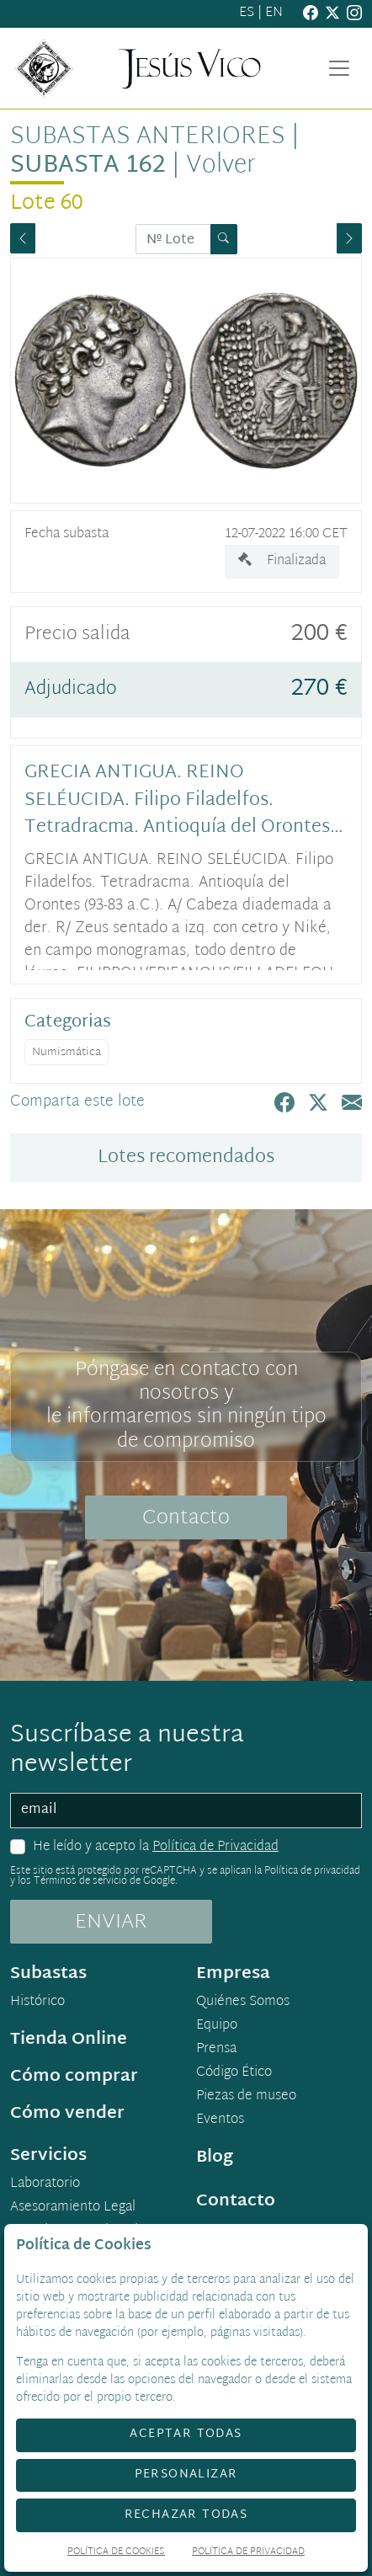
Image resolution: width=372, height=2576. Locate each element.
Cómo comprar (74, 2076)
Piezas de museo (246, 2097)
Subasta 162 (88, 166)
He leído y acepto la (156, 1847)
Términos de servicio (80, 1881)
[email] (186, 1810)
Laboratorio (45, 2184)
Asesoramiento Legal (73, 2208)
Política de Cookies (116, 2553)
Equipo (216, 2026)
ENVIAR (111, 1922)
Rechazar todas (186, 2514)
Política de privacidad (312, 1871)
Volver (221, 166)
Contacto (186, 1518)
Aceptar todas (186, 2434)
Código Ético (234, 2073)
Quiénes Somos (243, 2002)
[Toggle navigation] (339, 68)
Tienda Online (68, 2039)
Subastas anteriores (147, 137)
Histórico (37, 2002)
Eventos (220, 2120)
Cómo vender (67, 2113)
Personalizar (186, 2474)
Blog (214, 2157)
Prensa (216, 2049)
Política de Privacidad (215, 1847)
